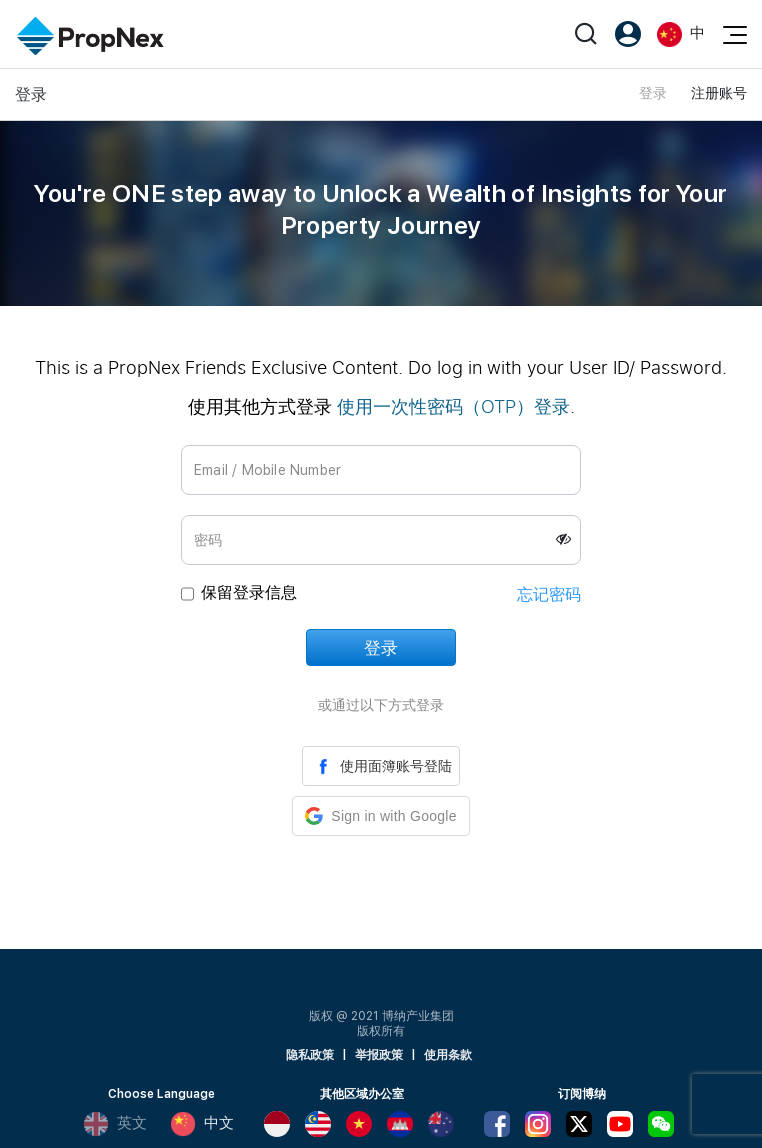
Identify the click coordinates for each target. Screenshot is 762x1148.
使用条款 (448, 1055)
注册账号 (719, 93)
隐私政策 (310, 1055)
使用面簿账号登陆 (381, 766)
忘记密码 (549, 594)
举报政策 (379, 1055)
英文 (115, 1124)
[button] (380, 816)
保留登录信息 (249, 592)
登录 (653, 93)
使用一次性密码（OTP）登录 (453, 406)
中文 (202, 1124)
